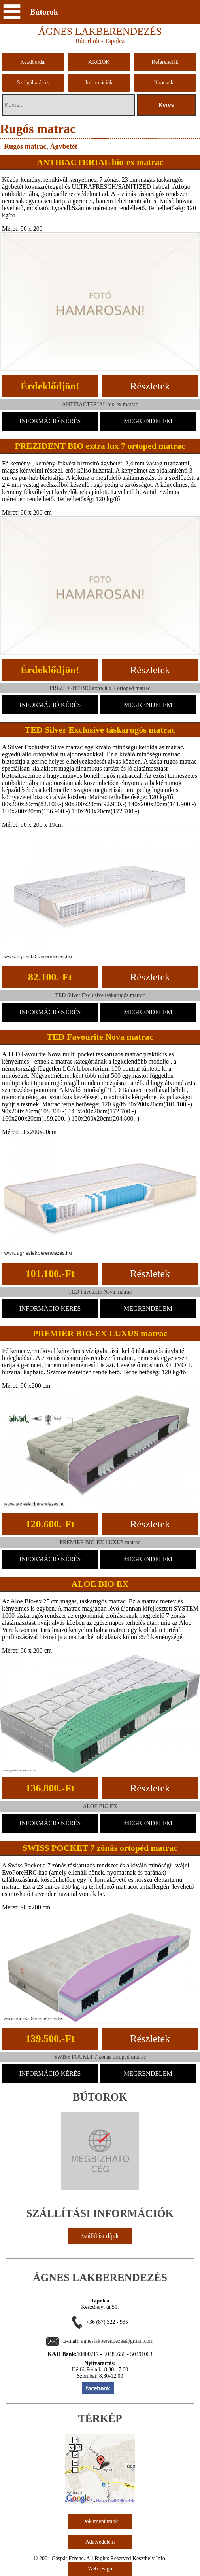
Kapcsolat (165, 82)
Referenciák (165, 62)
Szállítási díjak (100, 2235)
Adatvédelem (100, 2542)
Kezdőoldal (33, 62)
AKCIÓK (98, 62)
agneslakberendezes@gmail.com (117, 2341)
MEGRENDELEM (148, 421)
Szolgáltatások (33, 82)
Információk (99, 82)
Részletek (150, 386)
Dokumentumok (100, 2521)
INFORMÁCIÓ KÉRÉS (50, 421)
